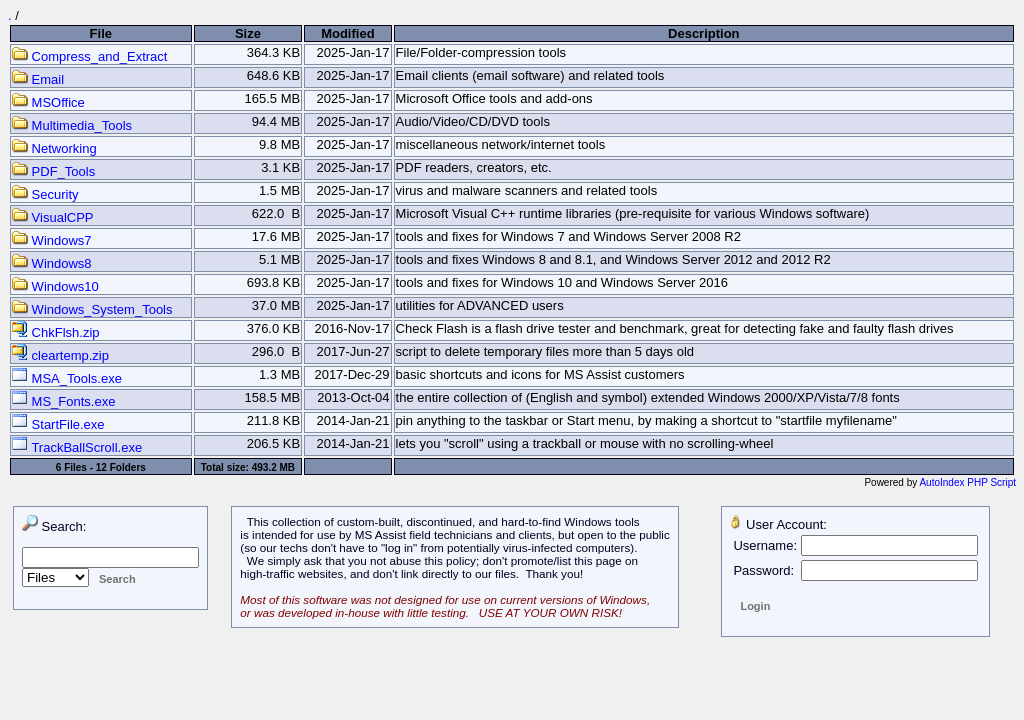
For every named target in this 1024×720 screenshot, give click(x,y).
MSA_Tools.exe (67, 378)
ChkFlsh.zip (56, 332)
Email (38, 79)
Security (45, 194)
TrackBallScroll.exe (77, 447)
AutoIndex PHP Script (967, 482)
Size (248, 33)
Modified (347, 33)
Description (704, 33)
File (101, 33)
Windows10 (55, 286)
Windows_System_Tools (92, 309)
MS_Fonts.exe (63, 401)
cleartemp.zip (60, 355)
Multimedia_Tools (72, 125)
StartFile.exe (58, 424)
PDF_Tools (53, 171)
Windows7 (52, 240)
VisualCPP (53, 217)
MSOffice (48, 102)
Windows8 (52, 263)
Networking (54, 148)
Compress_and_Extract (89, 56)
